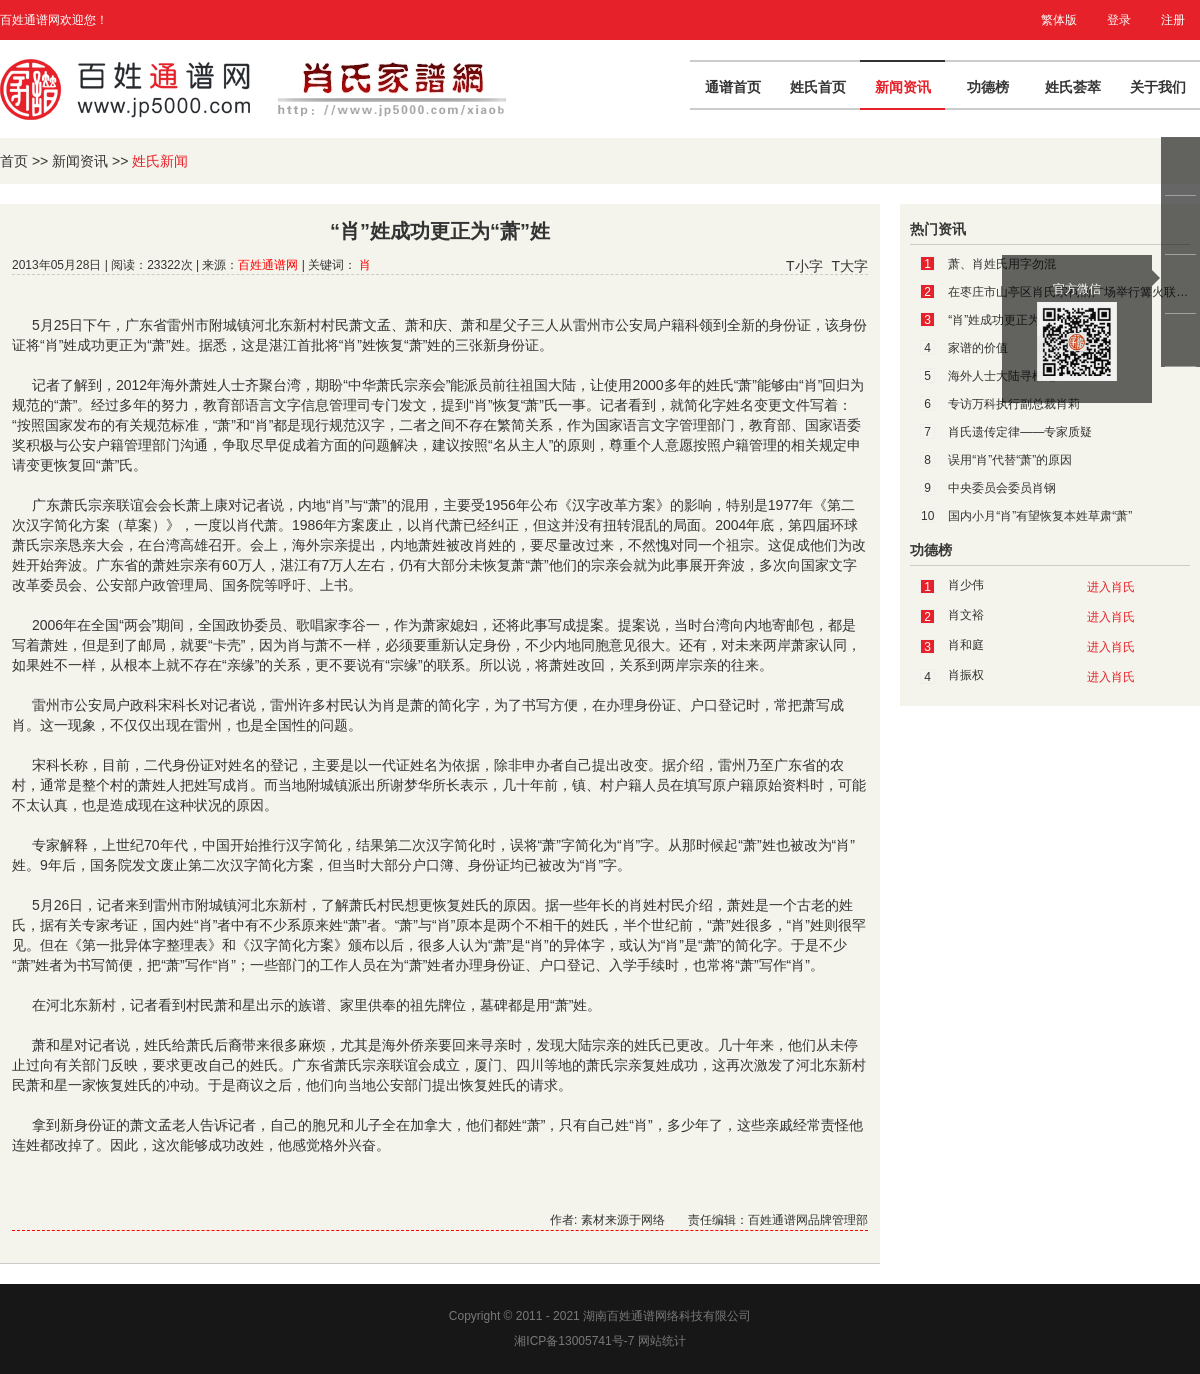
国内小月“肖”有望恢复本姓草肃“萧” (1040, 516)
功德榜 (988, 87)
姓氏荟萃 (1073, 87)
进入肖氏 (1111, 587)
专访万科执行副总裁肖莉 (1014, 404)
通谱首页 (733, 87)
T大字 (849, 266)
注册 (1173, 20)
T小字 (804, 266)
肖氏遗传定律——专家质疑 (1020, 432)
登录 (1119, 20)
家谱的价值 (978, 348)
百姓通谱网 (268, 265)
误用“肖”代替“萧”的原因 (1010, 460)
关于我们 (1158, 87)
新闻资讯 (903, 87)
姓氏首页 (818, 87)
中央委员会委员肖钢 (1002, 488)
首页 (14, 161)
